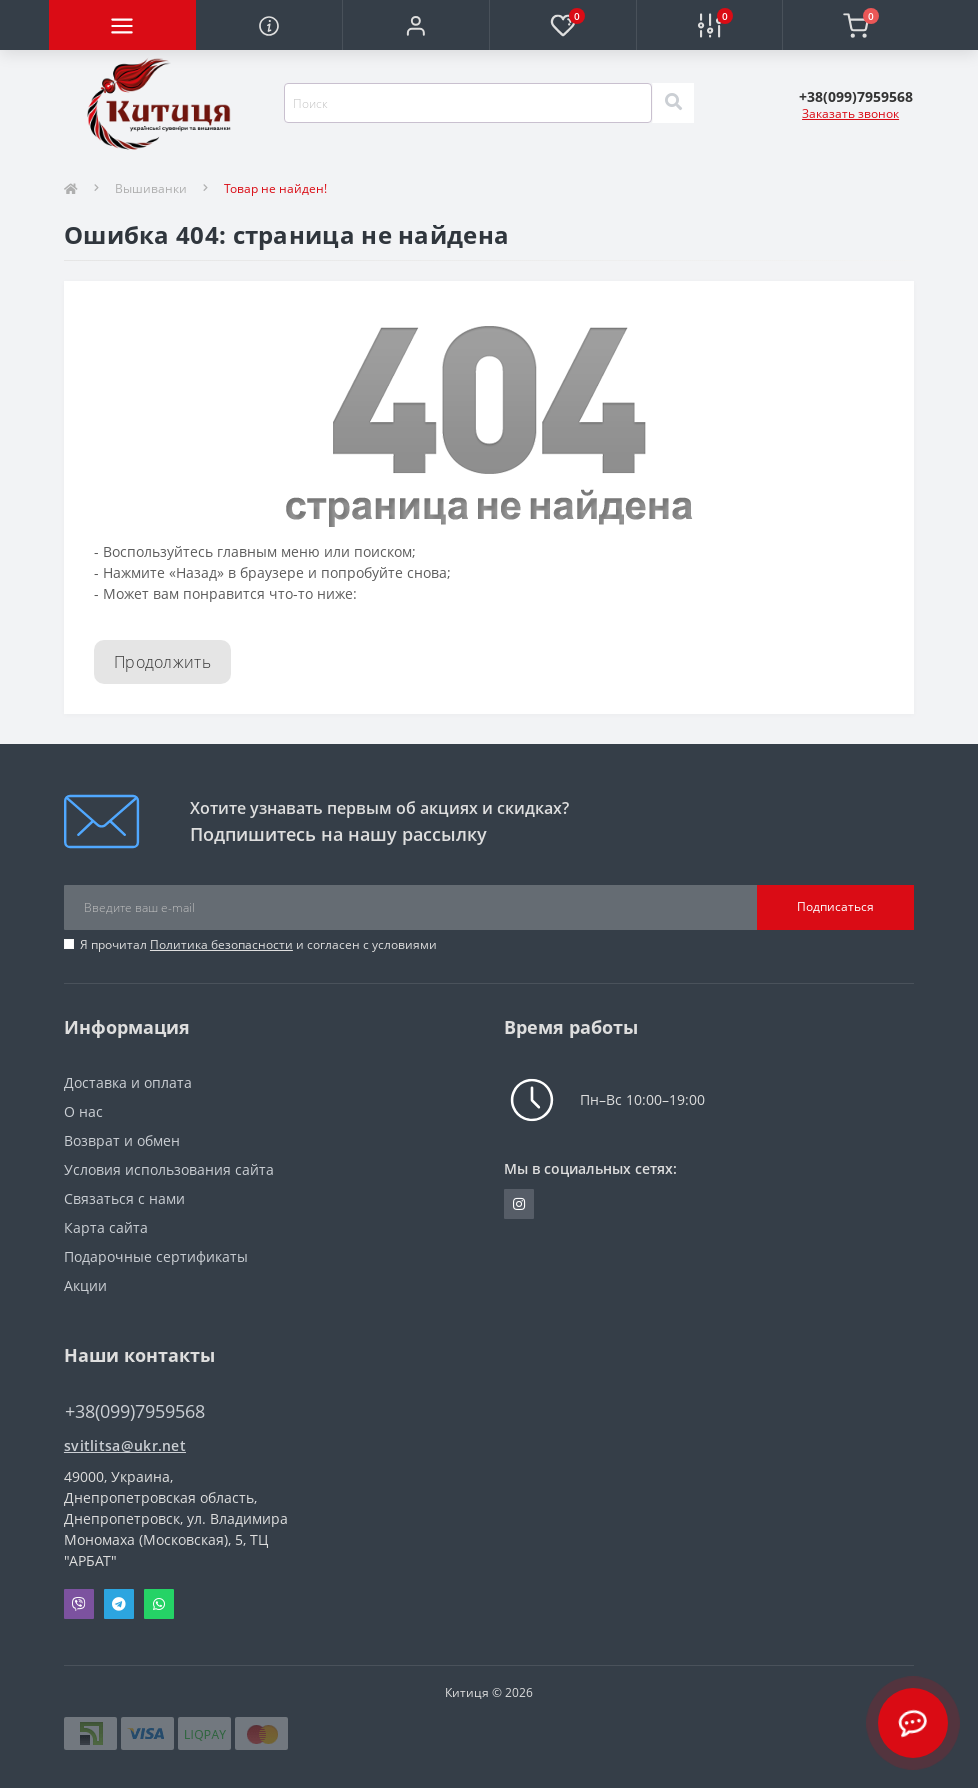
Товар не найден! (275, 188)
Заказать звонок (850, 113)
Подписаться (835, 906)
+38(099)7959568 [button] (135, 1411)
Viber (79, 1604)
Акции (85, 1285)
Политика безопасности (221, 944)
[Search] (673, 103)
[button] (415, 25)
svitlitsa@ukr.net (125, 1445)
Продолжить (162, 662)
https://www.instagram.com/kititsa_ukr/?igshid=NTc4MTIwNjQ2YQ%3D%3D (519, 1204)
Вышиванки (151, 188)
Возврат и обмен (122, 1140)
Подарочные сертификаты (156, 1256)
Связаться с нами (124, 1198)
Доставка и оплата (128, 1082)
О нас (83, 1111)
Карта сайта (106, 1227)
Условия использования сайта (169, 1169)
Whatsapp (159, 1604)
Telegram (119, 1604)
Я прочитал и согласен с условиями (258, 944)
